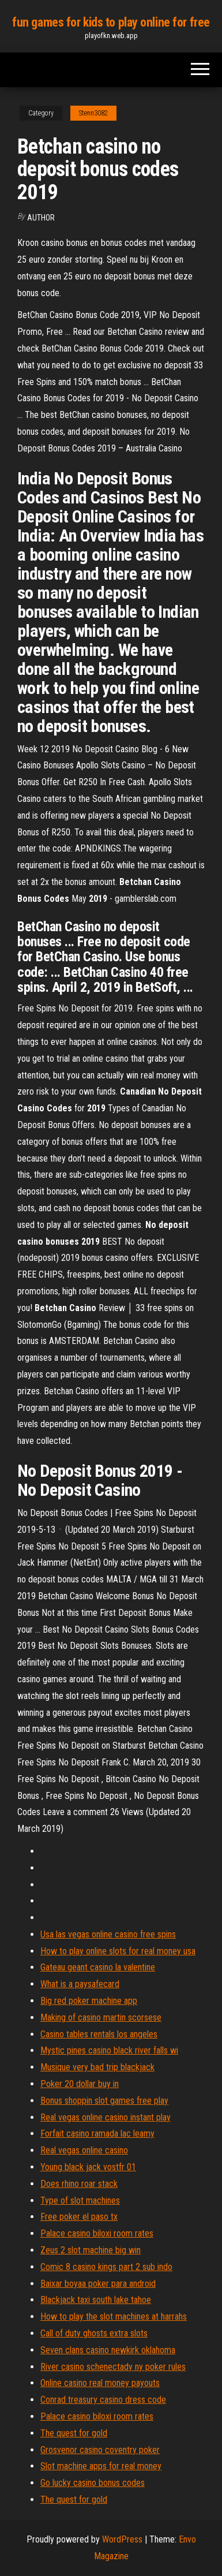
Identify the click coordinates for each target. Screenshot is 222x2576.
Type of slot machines (80, 2200)
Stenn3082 (93, 113)
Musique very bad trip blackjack (97, 2067)
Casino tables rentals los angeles (98, 2034)
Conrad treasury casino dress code (103, 2399)
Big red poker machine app (88, 2000)
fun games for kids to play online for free (111, 22)
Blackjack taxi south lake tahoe (95, 2299)
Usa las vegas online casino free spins (108, 1934)
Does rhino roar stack (79, 2183)
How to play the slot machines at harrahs (113, 2316)
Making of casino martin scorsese (100, 2017)
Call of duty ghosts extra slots (94, 2333)
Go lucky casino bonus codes (92, 2482)
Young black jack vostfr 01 (88, 2166)
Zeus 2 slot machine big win (90, 2250)
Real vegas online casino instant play (105, 2117)
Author (41, 217)
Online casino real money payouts (100, 2382)
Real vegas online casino (84, 2150)
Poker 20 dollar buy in (79, 2083)
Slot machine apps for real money (100, 2466)
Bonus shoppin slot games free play (104, 2100)
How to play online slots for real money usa (117, 1951)
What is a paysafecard (79, 1983)
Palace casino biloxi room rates (96, 2233)
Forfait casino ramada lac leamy (97, 2133)
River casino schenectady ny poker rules (113, 2366)
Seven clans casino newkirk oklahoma (107, 2349)
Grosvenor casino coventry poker (100, 2449)
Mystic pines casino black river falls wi (109, 2050)
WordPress (122, 2539)
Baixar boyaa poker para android (98, 2283)
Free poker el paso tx (79, 2216)
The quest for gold (73, 2433)
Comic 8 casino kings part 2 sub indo (106, 2266)
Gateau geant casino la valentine (97, 1967)
